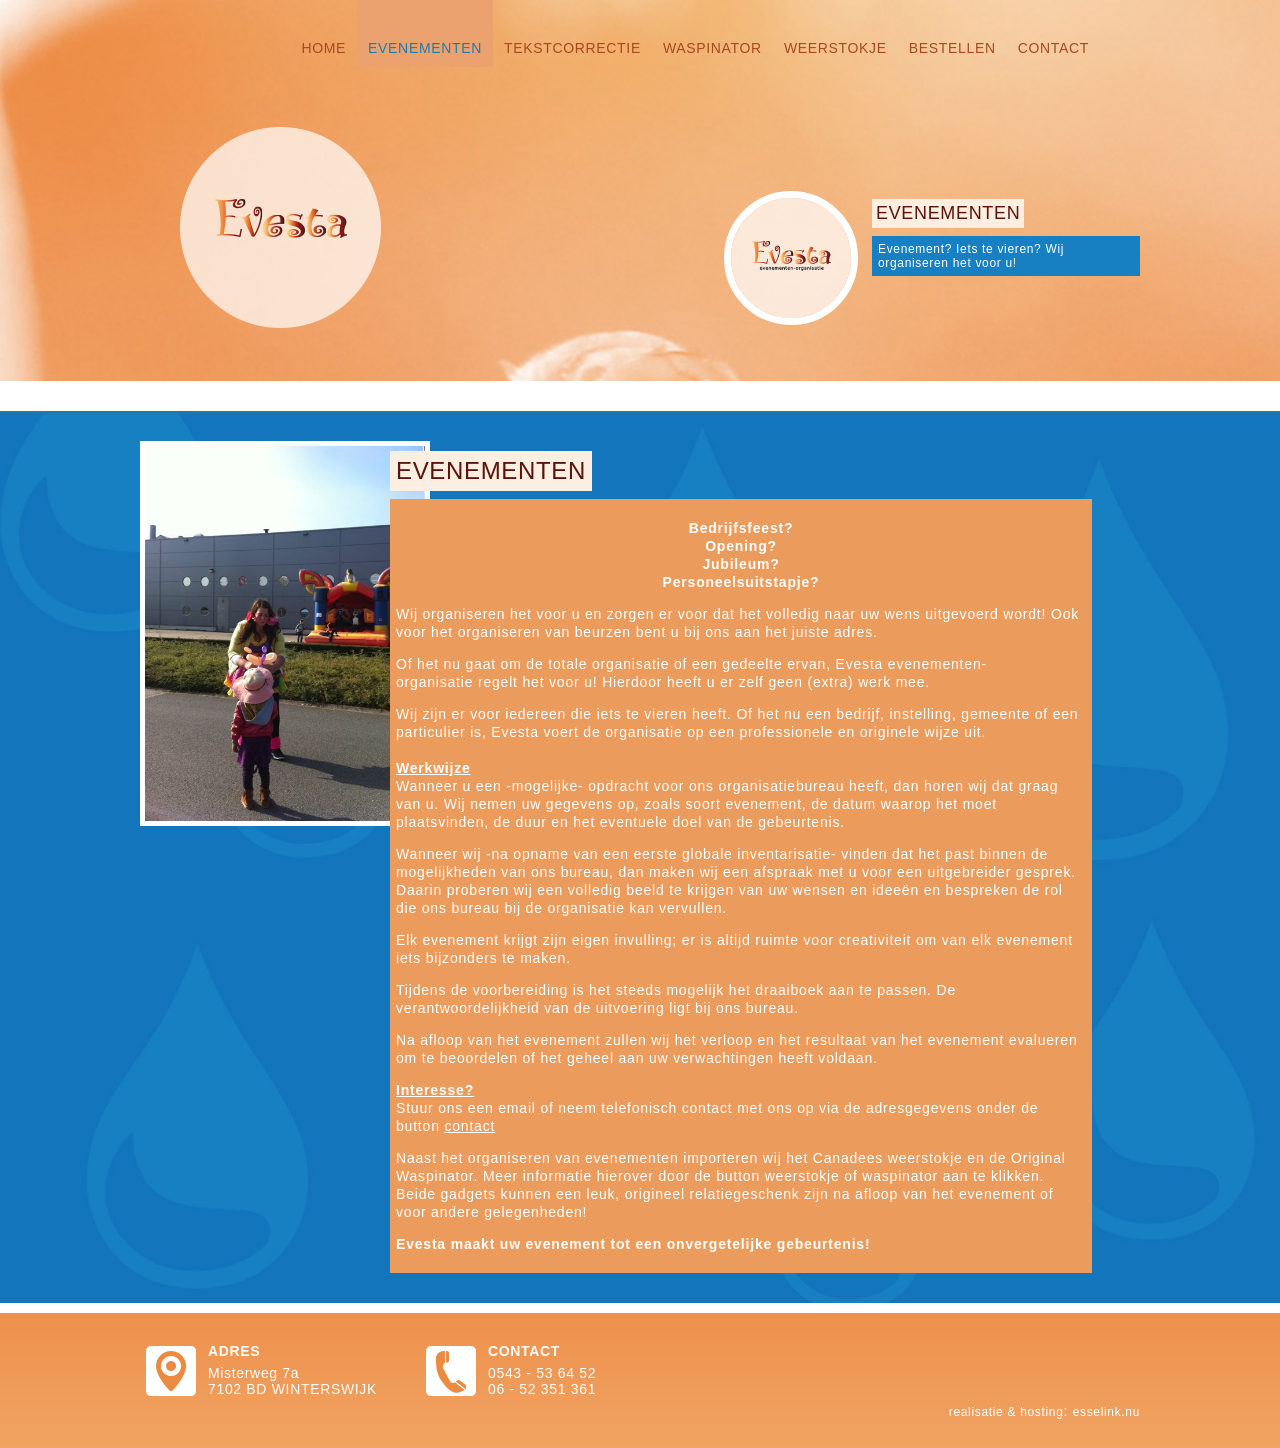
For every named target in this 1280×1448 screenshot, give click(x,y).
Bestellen (952, 48)
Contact (1053, 48)
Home (323, 48)
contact (469, 1126)
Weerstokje (835, 48)
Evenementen (425, 48)
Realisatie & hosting (1006, 1412)
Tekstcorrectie (572, 48)
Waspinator (712, 48)
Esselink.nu (1106, 1412)
